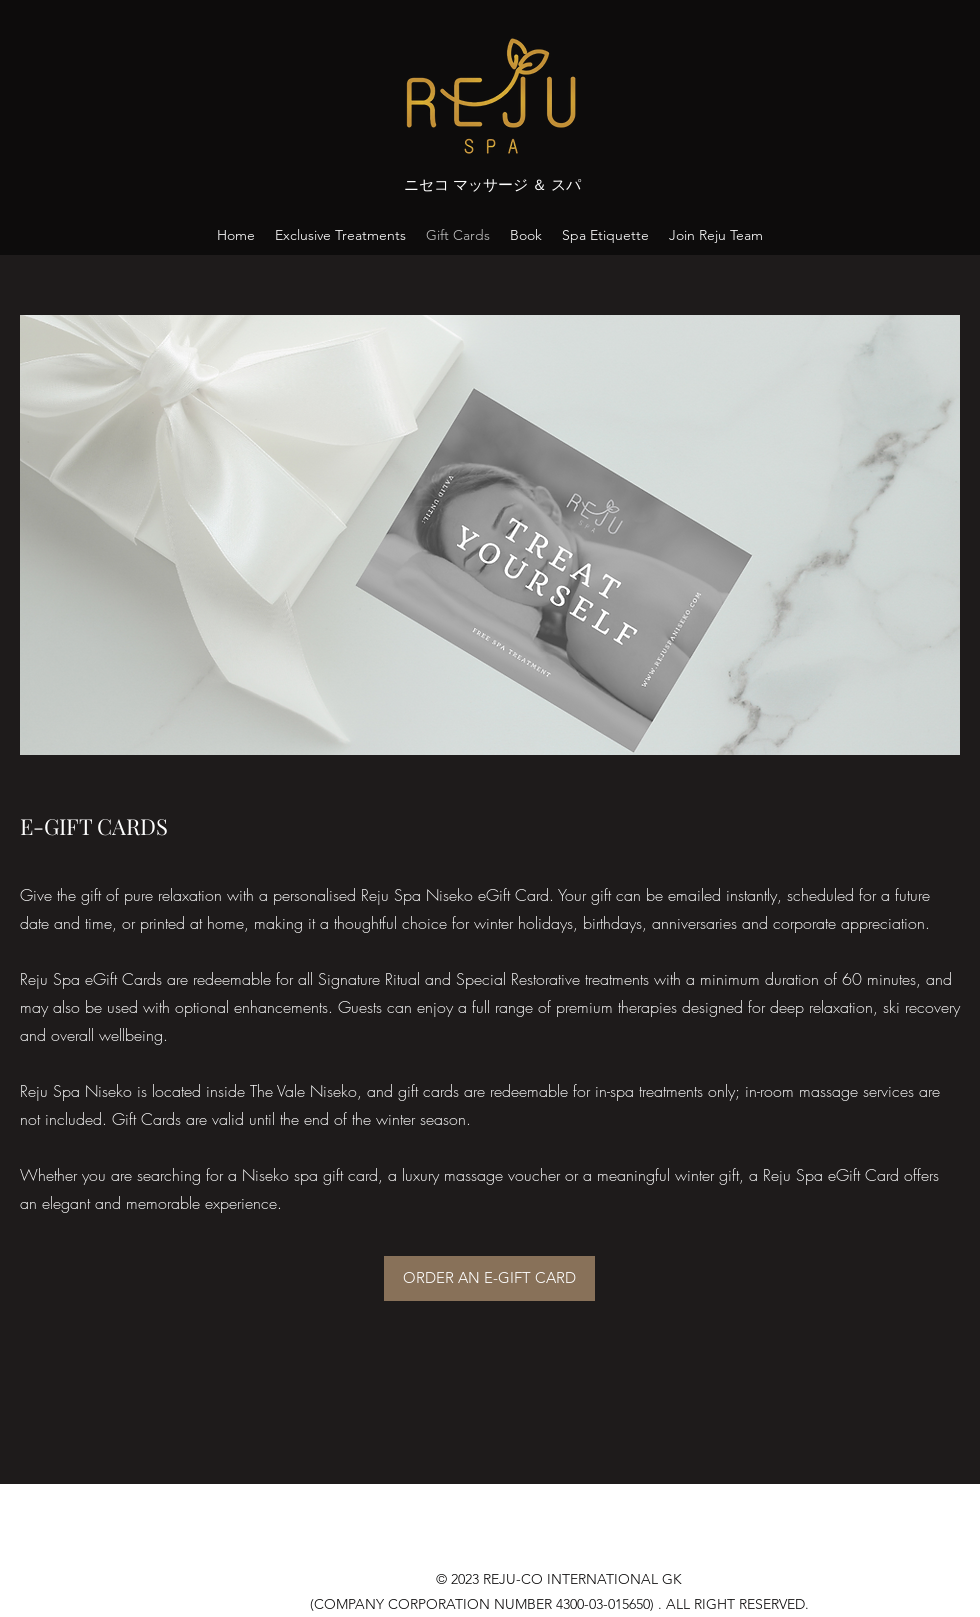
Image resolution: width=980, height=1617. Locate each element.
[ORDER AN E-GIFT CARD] (489, 1278)
